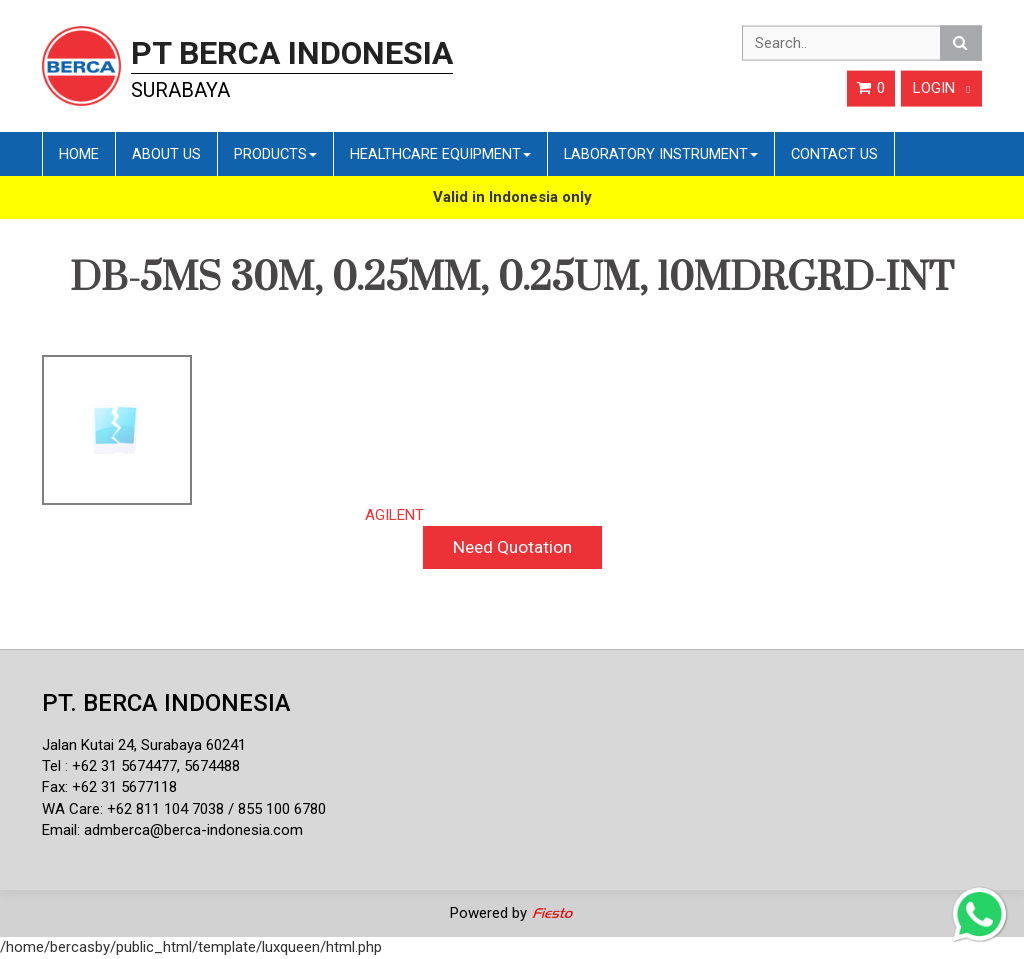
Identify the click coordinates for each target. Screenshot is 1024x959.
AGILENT (394, 515)
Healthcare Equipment (440, 154)
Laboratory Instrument (661, 154)
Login (941, 88)
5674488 (212, 766)
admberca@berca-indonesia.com (193, 830)
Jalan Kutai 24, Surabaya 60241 (144, 745)
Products (275, 154)
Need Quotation (512, 547)
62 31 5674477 (129, 766)
